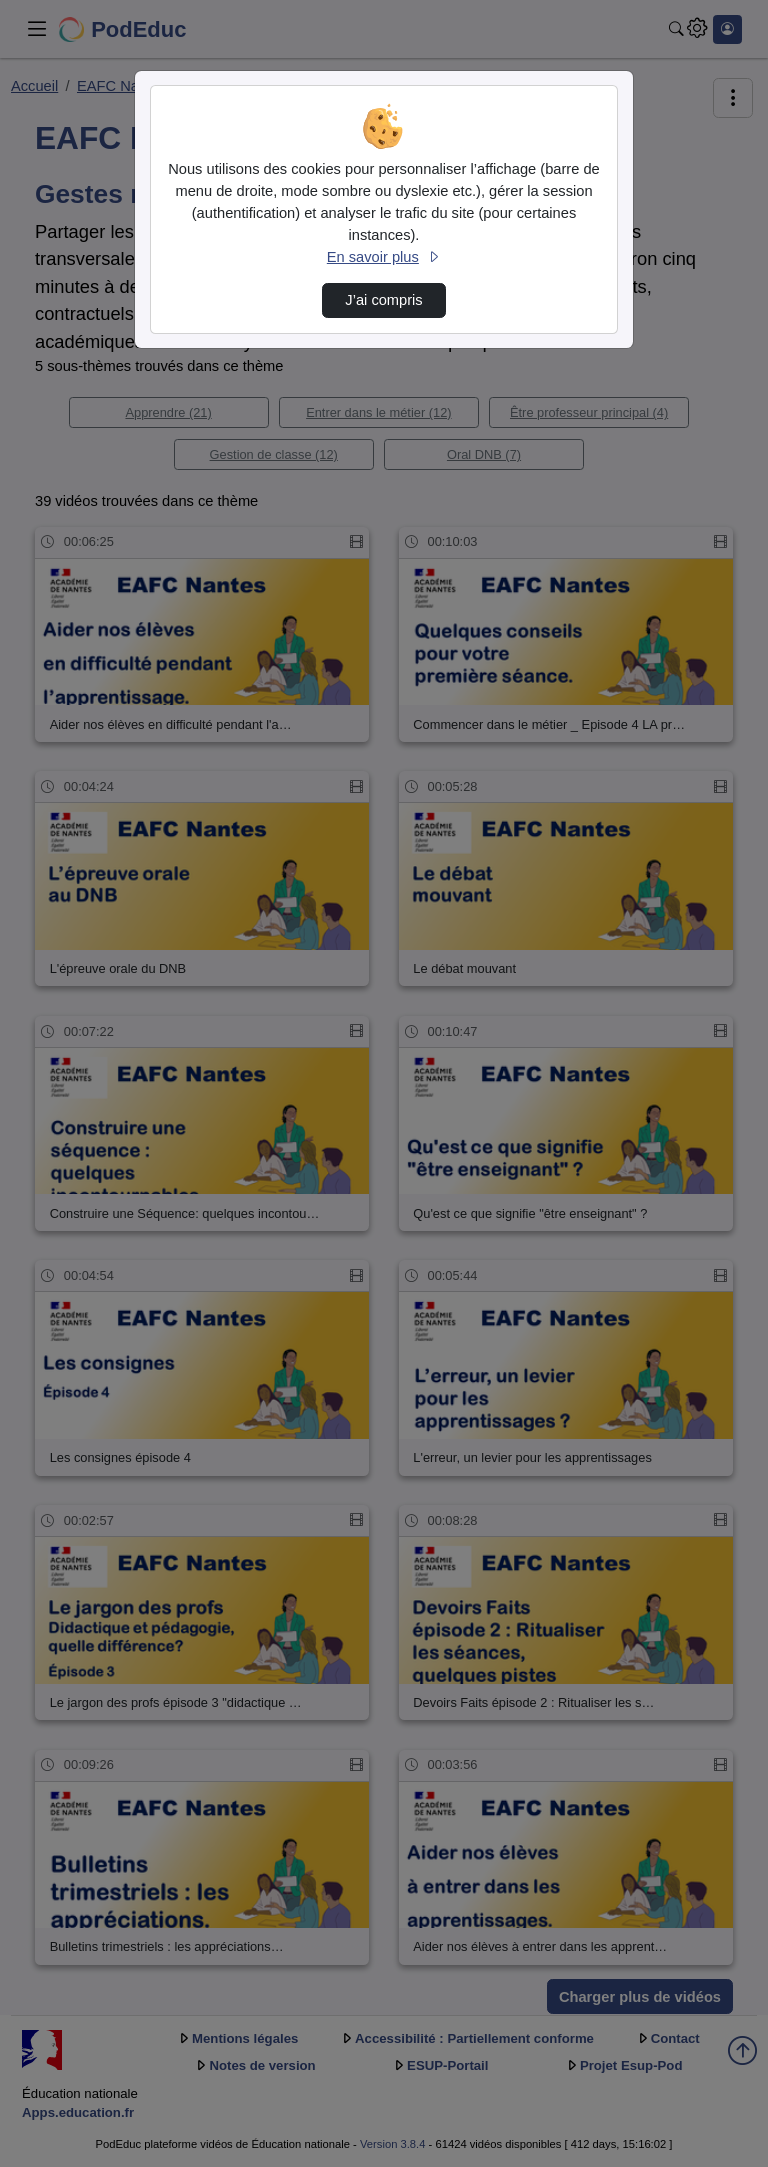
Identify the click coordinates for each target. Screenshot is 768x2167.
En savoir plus (384, 257)
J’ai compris (383, 300)
